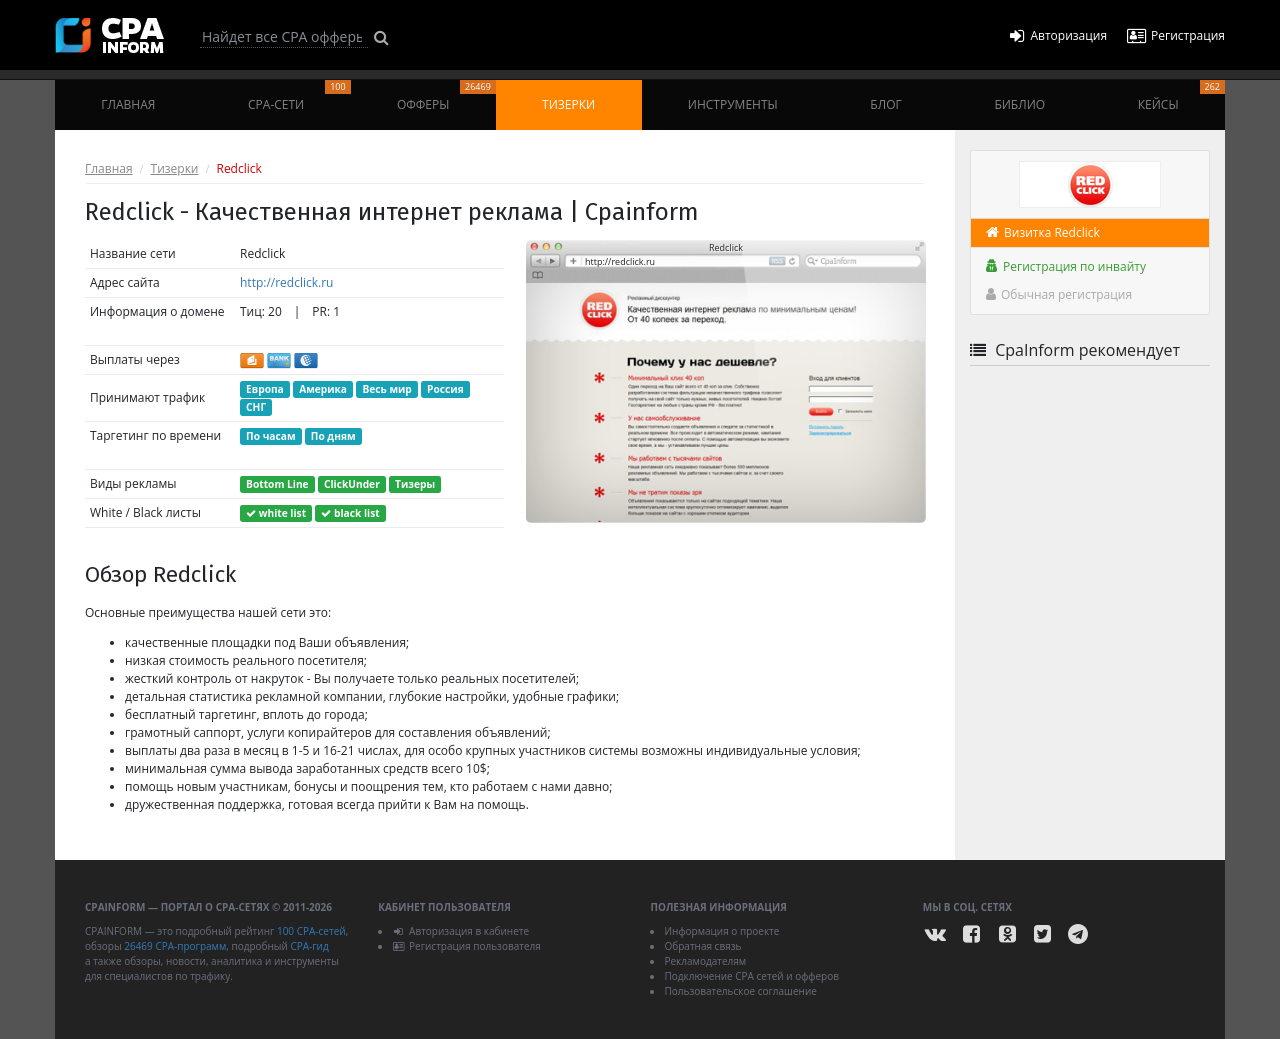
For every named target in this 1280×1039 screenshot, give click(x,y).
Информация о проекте (721, 931)
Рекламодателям (705, 961)
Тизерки (568, 104)
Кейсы (1181, 96)
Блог (885, 104)
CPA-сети (299, 96)
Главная (128, 104)
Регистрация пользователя (466, 946)
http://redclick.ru (286, 282)
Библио (1019, 104)
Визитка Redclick (1043, 232)
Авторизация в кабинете (460, 931)
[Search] (284, 37)
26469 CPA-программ (175, 946)
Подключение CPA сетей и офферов (751, 976)
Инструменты (733, 104)
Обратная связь (702, 946)
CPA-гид (309, 946)
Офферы (446, 96)
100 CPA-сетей (311, 931)
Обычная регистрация (1059, 294)
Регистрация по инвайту (1066, 266)
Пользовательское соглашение (740, 991)
